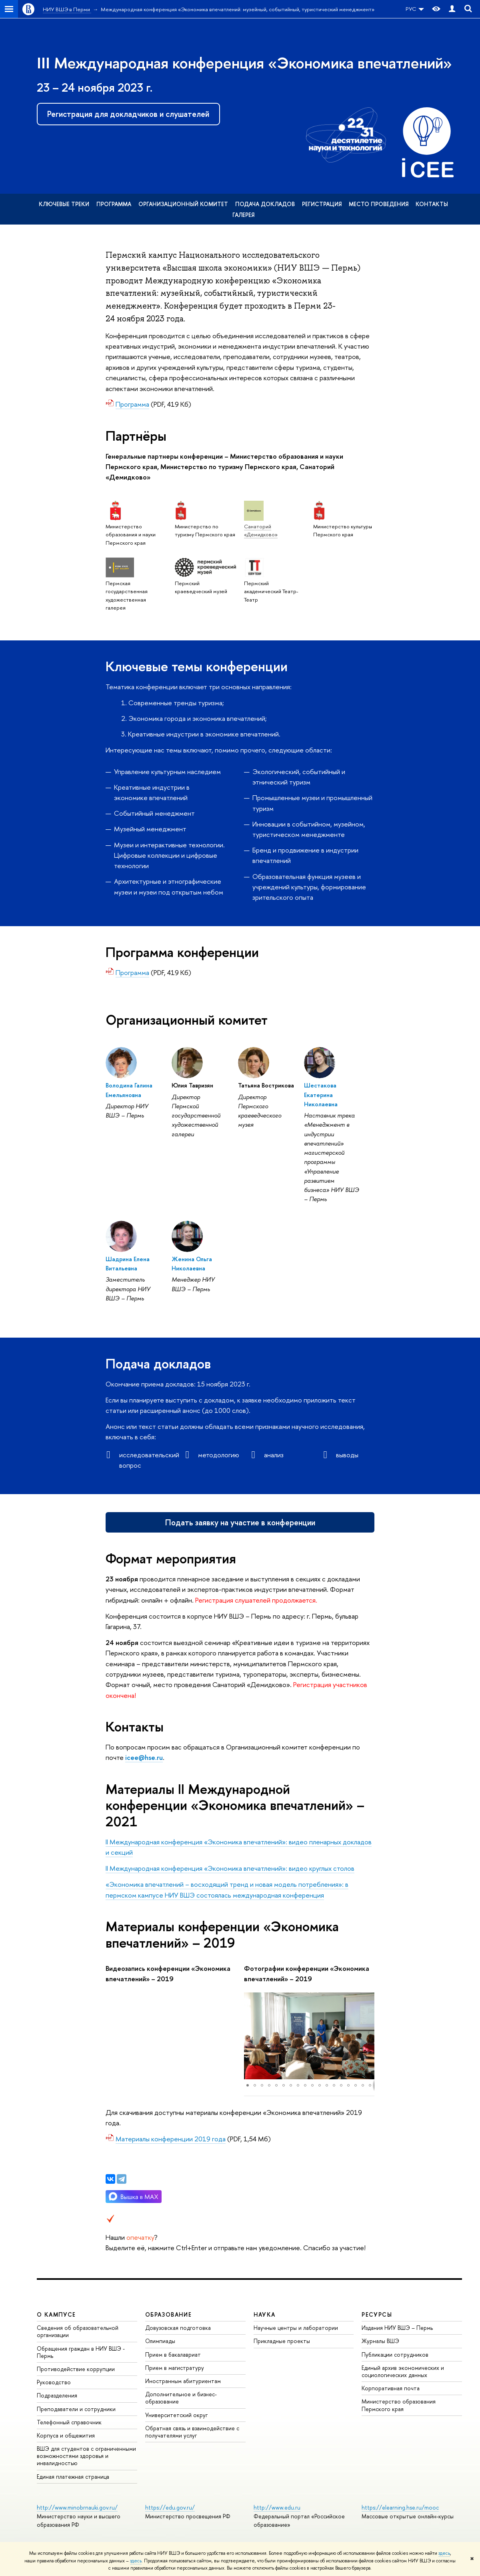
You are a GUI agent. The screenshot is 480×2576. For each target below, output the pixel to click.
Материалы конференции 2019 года (171, 2138)
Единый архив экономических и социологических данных (403, 2371)
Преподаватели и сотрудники (76, 2409)
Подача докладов (265, 204)
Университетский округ (176, 2415)
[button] (251, 2036)
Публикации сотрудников (395, 2354)
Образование (168, 2314)
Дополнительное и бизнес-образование (181, 2397)
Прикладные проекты (282, 2341)
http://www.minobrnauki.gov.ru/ (77, 2507)
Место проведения (378, 204)
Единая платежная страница (73, 2476)
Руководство (54, 2382)
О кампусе (56, 2314)
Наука (265, 2314)
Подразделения (57, 2395)
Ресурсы (377, 2314)
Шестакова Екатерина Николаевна (321, 1094)
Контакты (432, 204)
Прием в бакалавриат (173, 2354)
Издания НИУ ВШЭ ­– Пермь (397, 2327)
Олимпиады (160, 2341)
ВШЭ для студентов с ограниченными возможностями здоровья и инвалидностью (86, 2456)
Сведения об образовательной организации (77, 2331)
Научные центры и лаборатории (296, 2327)
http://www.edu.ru (277, 2507)
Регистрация (322, 204)
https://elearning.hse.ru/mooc (400, 2507)
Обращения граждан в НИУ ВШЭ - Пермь (81, 2352)
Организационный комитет (183, 204)
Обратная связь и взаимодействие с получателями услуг (192, 2431)
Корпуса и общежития (66, 2435)
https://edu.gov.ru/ (170, 2507)
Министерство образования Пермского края (399, 2404)
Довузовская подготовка (178, 2327)
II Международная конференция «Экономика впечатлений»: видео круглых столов (230, 1868)
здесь (444, 2553)
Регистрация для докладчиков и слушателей (128, 113)
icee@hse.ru (144, 1757)
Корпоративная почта (391, 2388)
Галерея (243, 215)
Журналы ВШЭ (380, 2341)
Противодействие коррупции (76, 2369)
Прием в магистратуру (174, 2367)
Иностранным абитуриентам (183, 2381)
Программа (113, 204)
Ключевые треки (64, 204)
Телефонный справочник (69, 2422)
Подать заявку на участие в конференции (240, 1522)
